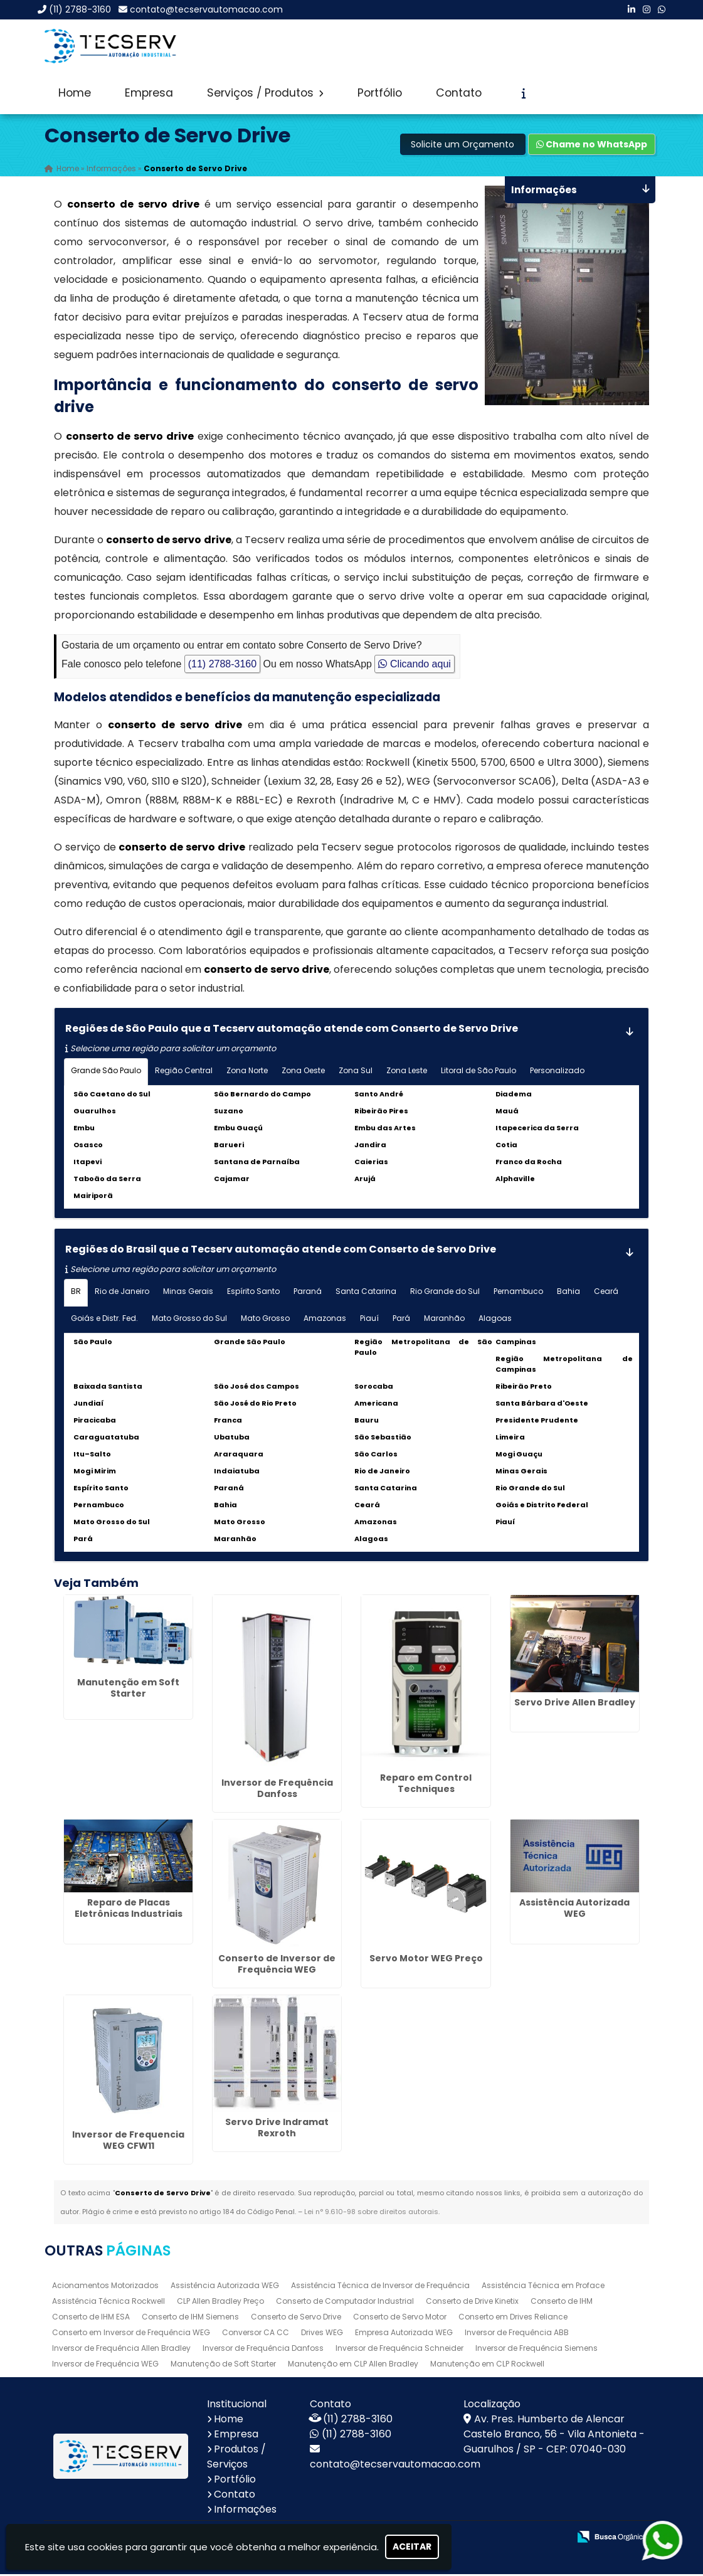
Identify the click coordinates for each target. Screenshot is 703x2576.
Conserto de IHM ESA (91, 2318)
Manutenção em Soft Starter (128, 1690)
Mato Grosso (265, 1320)
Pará (401, 1320)
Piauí (369, 1320)
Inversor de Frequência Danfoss (277, 1790)
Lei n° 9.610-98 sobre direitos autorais (371, 2213)
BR (76, 1293)
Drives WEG (322, 2334)
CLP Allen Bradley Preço (220, 2303)
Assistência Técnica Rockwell (108, 2303)
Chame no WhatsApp (591, 146)
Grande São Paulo (106, 1072)
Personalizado (557, 1072)
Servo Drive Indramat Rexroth (277, 2129)
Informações (245, 2511)
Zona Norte (247, 1072)
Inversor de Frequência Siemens (536, 2350)
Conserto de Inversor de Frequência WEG (277, 1966)
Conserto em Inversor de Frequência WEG (131, 2334)
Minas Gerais (188, 1293)
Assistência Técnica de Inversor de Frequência (380, 2287)
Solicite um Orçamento (462, 146)
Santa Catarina (366, 1293)
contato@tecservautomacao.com (206, 9)
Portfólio (379, 92)
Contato (459, 92)
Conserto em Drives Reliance (513, 2318)
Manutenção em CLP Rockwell (487, 2365)
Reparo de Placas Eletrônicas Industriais (128, 1910)
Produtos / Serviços (236, 2458)
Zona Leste (406, 1072)
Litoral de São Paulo (478, 1072)
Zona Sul (356, 1072)
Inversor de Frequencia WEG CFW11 (128, 2142)
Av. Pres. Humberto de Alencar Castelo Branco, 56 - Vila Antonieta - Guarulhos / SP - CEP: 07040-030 (554, 2436)
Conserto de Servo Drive (296, 2318)
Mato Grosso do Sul (189, 1320)
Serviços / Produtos (265, 92)
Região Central (184, 1072)
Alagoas (495, 1320)
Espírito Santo (253, 1293)
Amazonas (325, 1320)
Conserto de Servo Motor (400, 2318)
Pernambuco (518, 1293)
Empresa (149, 92)
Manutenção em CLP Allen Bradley (353, 2365)
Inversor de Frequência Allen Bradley (121, 2350)
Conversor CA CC (255, 2334)
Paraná (307, 1293)
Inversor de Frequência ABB (517, 2334)
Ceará (606, 1293)
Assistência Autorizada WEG (574, 1910)
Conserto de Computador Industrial (345, 2303)
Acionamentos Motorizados (105, 2287)
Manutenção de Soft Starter (223, 2365)
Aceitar (412, 2546)
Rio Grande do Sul (445, 1293)
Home (74, 92)
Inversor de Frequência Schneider (399, 2350)
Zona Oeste (303, 1072)
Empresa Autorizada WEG (404, 2334)
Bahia (568, 1293)
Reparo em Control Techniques (426, 1785)
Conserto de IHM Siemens (190, 2318)
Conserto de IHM (562, 2303)
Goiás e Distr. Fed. (104, 1320)
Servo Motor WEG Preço (426, 1960)
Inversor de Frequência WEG (105, 2365)
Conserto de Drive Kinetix (472, 2303)
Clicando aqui (414, 665)
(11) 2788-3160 (80, 9)
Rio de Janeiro (122, 1293)
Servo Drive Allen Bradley (574, 1704)
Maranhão (444, 1320)
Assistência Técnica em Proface (543, 2287)
